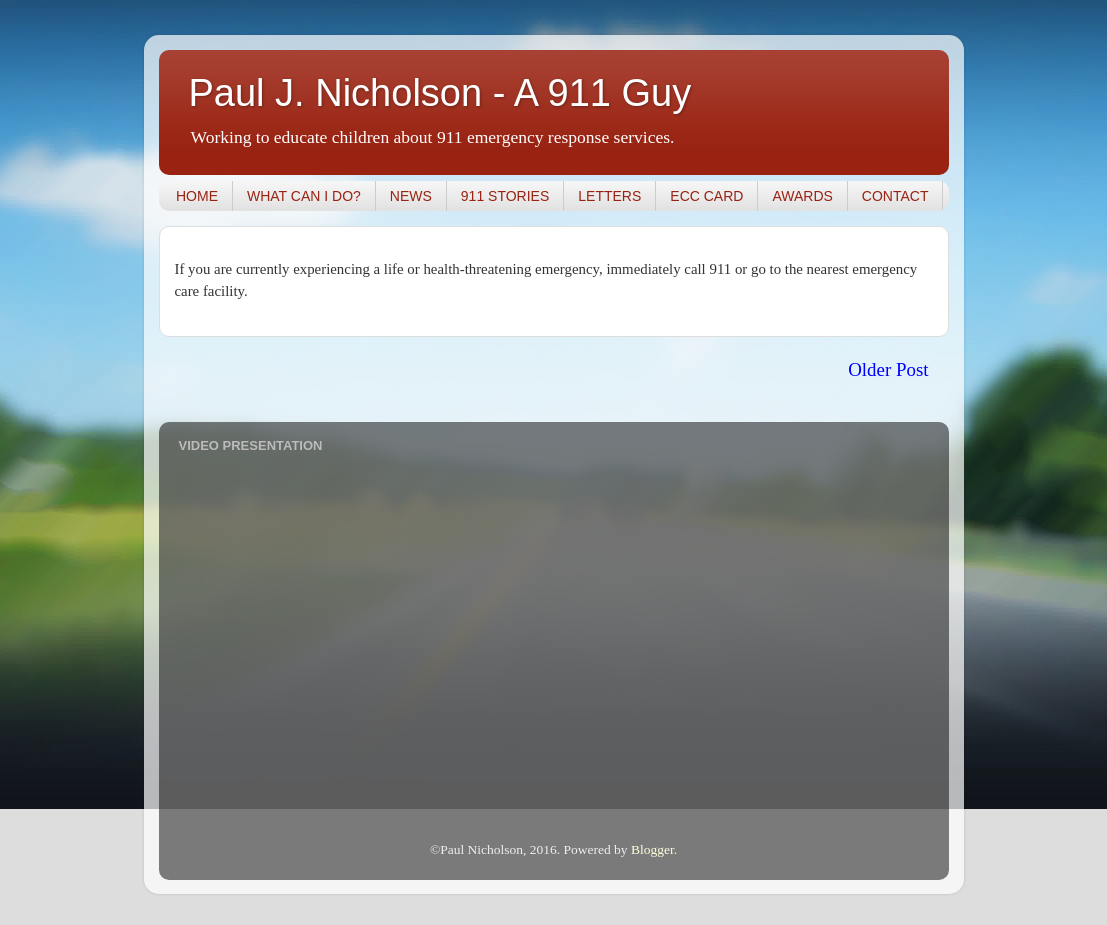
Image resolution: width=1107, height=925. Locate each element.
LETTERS (609, 196)
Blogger (652, 849)
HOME (197, 196)
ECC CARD (706, 196)
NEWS (411, 196)
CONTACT (895, 196)
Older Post (888, 369)
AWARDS (802, 196)
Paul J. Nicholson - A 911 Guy (440, 93)
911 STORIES (505, 196)
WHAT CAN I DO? (304, 196)
